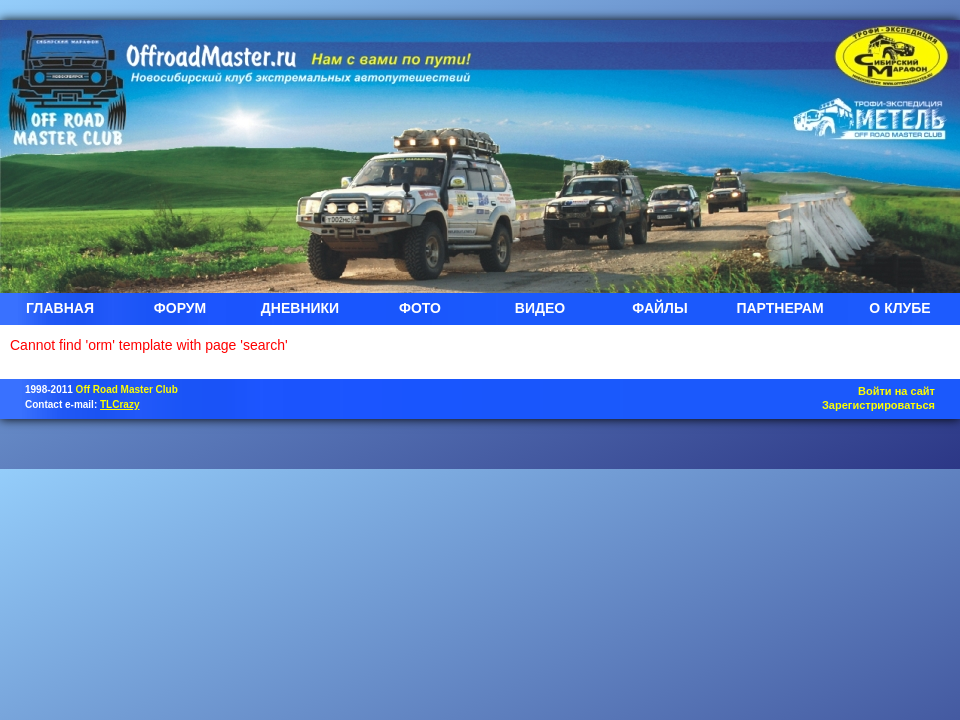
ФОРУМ (180, 308)
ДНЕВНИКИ (300, 308)
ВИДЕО (540, 308)
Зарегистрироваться (878, 405)
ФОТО (420, 308)
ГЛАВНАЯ (60, 308)
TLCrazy (119, 404)
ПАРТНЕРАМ (779, 308)
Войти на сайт (896, 391)
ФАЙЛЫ (659, 308)
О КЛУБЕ (899, 308)
